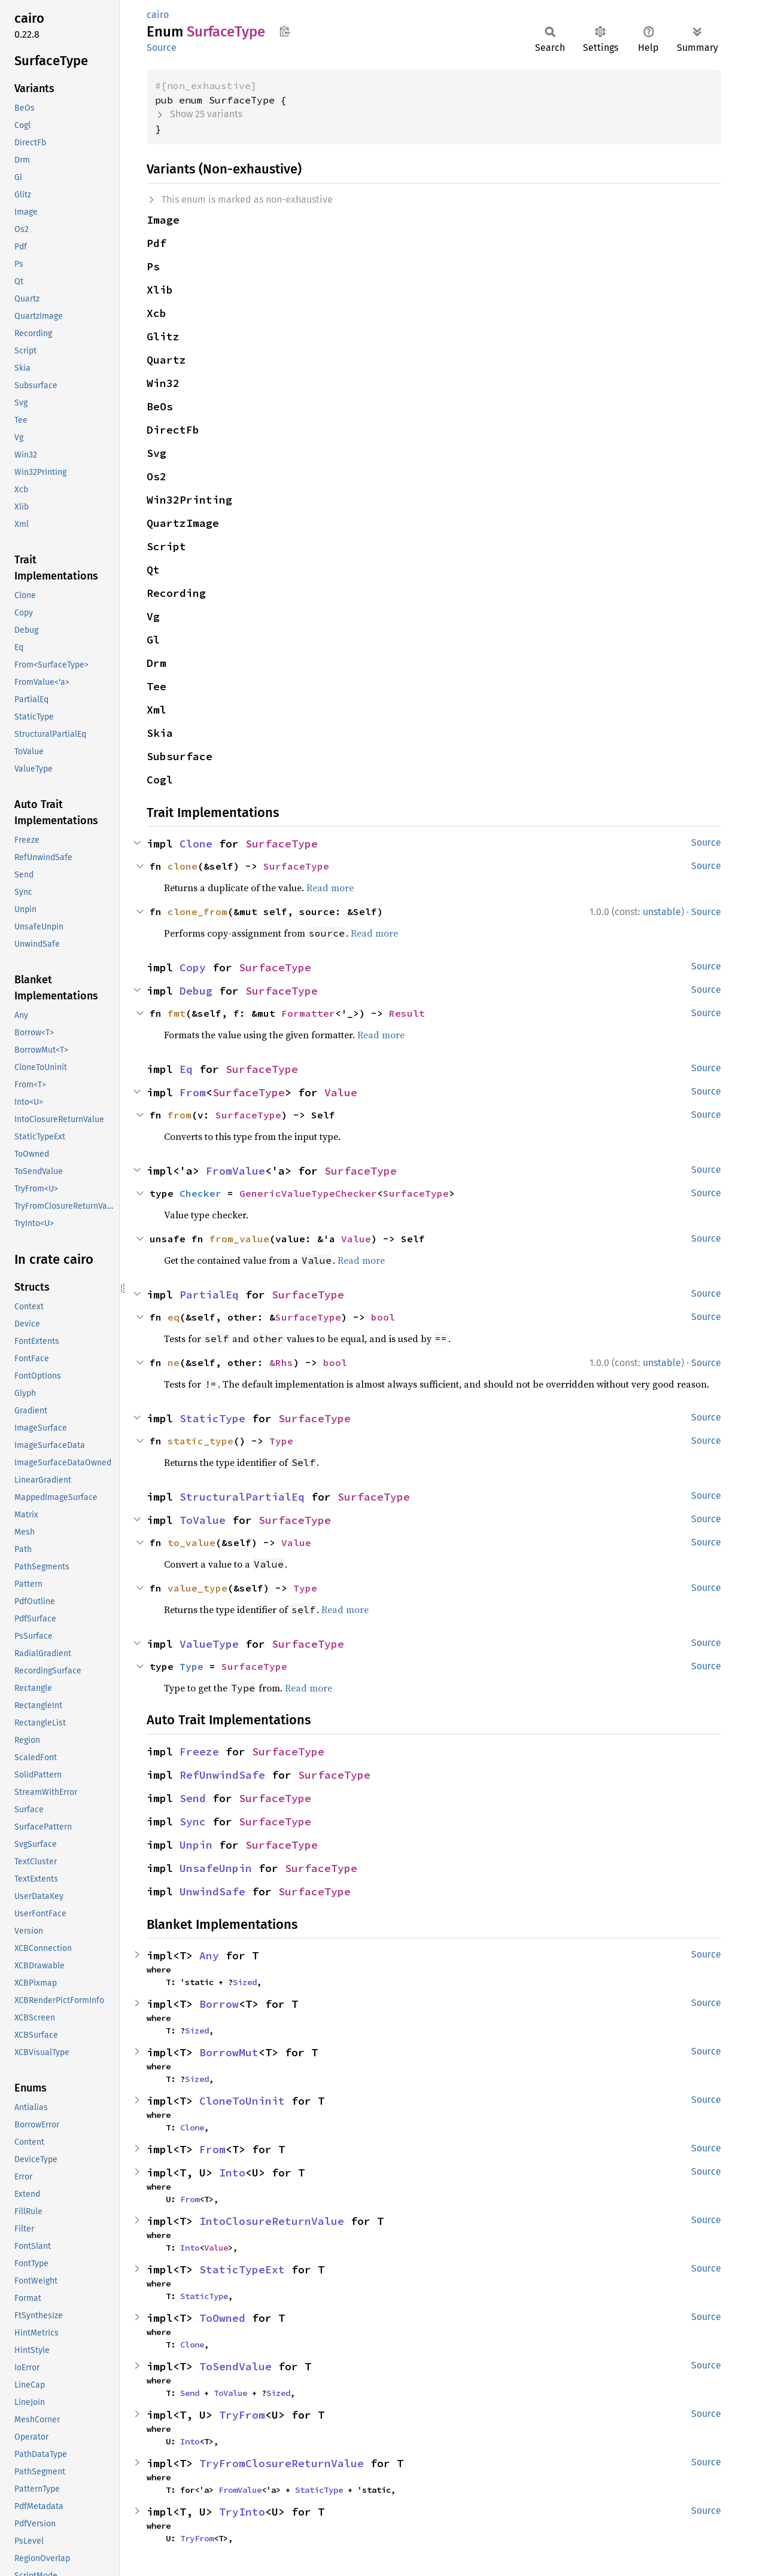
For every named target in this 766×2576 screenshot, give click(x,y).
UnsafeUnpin (216, 1868)
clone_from (197, 911)
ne (174, 1362)
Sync (193, 1821)
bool (383, 1317)
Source (162, 47)
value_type (197, 1588)
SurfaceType (281, 843)
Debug (196, 991)
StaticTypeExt (242, 2269)
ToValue (203, 1520)
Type (281, 1441)
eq (174, 1317)
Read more (330, 887)
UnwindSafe (212, 1891)
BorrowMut (229, 2052)
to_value (191, 1542)
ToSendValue (235, 2366)
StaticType (212, 1418)
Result (407, 1013)
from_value (239, 1239)
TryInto (242, 2512)
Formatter (308, 1013)
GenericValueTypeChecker (308, 1193)
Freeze (199, 1751)
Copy (193, 967)
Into (232, 2172)
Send (193, 1798)
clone (182, 866)
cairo (158, 14)
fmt (177, 1013)
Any (209, 1955)
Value (340, 1092)
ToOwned (222, 2318)
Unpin (196, 1845)
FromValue (235, 1171)
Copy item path (284, 31)
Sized (245, 1982)
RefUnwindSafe (222, 1775)
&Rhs (281, 1362)
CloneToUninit (242, 2101)
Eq (186, 1069)
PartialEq (209, 1294)
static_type (200, 1441)
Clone (196, 843)
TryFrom (242, 2415)
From (193, 1092)
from (180, 1115)
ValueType (209, 1644)
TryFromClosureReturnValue (281, 2463)
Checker (200, 1193)
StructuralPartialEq (242, 1497)
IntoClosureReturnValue (271, 2221)
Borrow (219, 2004)
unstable (662, 911)
